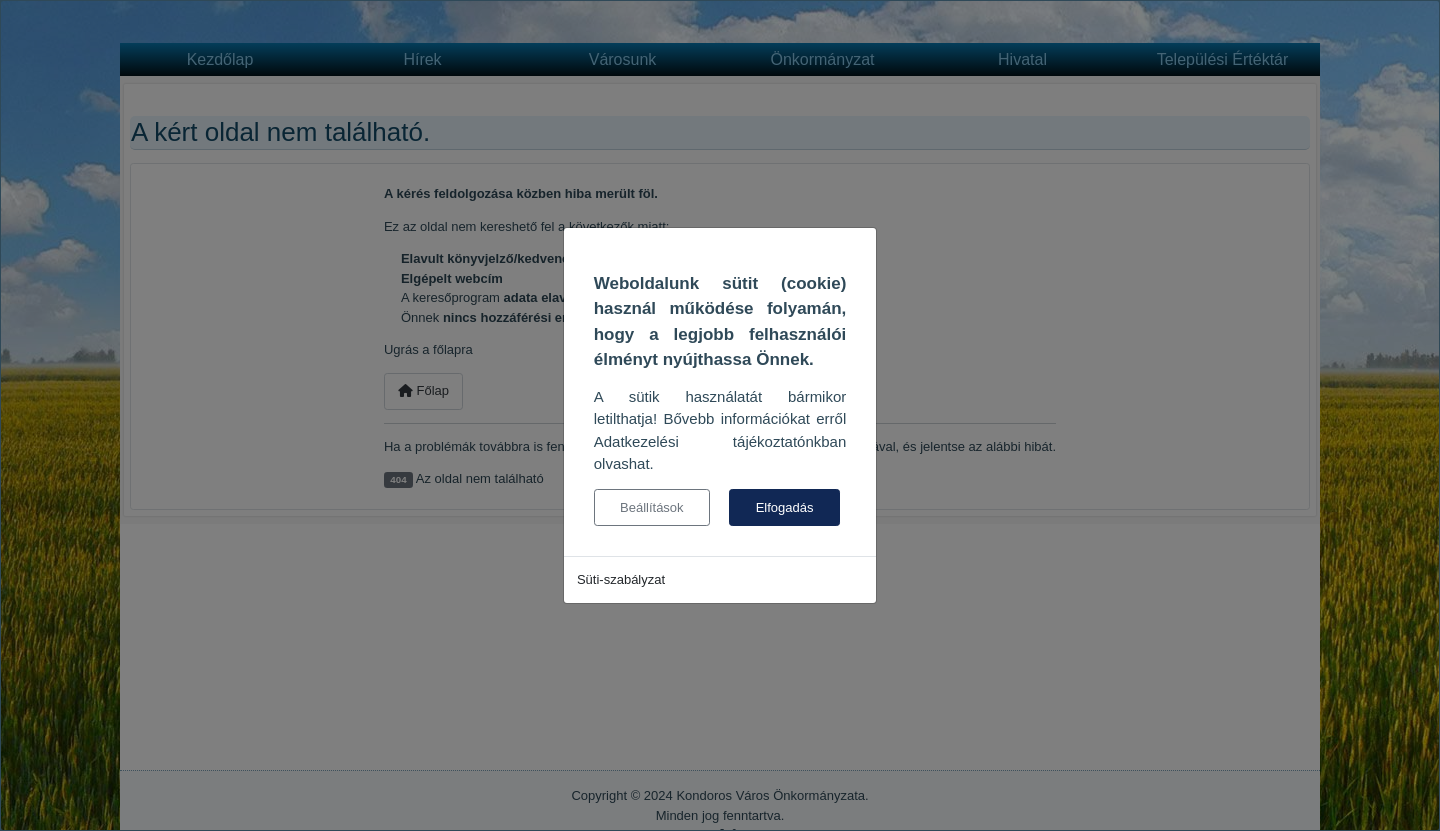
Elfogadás (785, 507)
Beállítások (652, 507)
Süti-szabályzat (621, 579)
